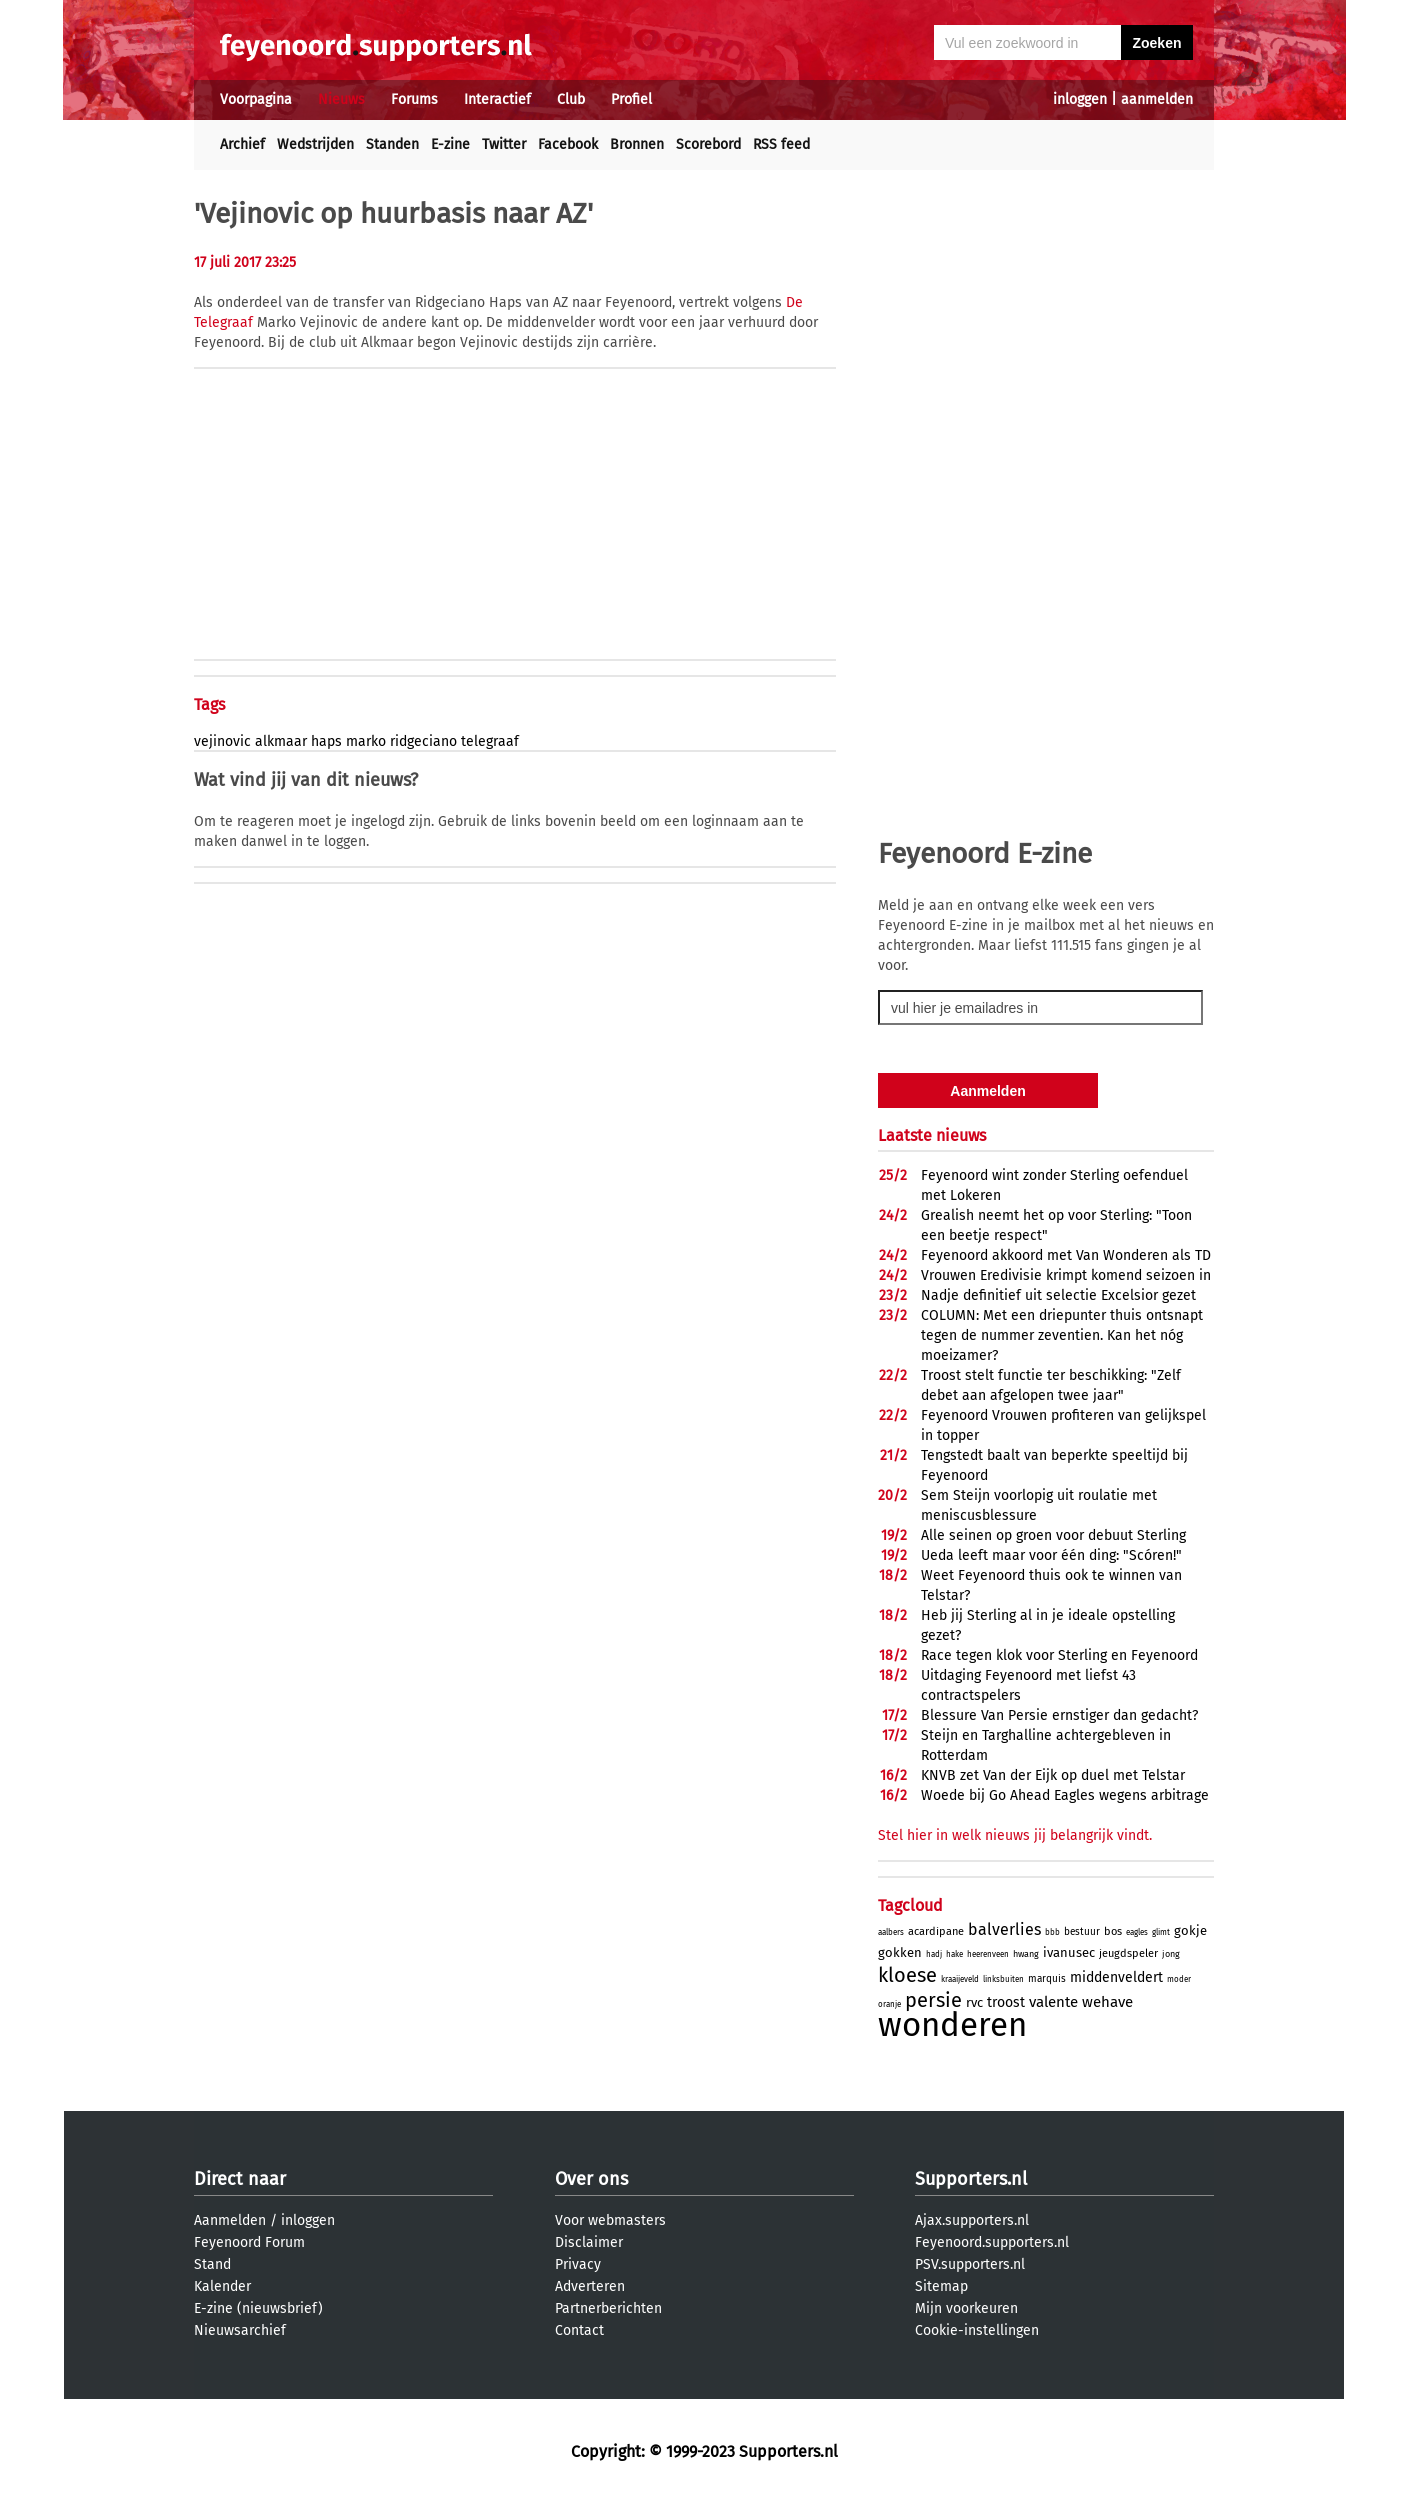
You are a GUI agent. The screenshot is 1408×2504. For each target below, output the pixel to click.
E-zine (450, 144)
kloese (907, 1975)
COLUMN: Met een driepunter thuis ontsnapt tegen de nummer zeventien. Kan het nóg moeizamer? (1062, 1335)
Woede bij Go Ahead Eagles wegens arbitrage (1065, 1795)
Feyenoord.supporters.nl (992, 2242)
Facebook (568, 144)
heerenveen (988, 1954)
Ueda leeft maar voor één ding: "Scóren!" (1051, 1555)
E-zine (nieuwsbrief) (258, 2308)
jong (1171, 1954)
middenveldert (1116, 1977)
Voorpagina (256, 99)
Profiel (631, 99)
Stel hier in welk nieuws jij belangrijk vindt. (1015, 1835)
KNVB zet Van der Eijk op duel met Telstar (1053, 1775)
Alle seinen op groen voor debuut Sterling (1053, 1535)
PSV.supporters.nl (970, 2264)
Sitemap (941, 2286)
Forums (414, 99)
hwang (1026, 1954)
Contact (579, 2330)
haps (326, 741)
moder (1179, 1979)
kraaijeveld (960, 1979)
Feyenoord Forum (249, 2242)
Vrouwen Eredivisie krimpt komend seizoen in (1066, 1275)
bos (1113, 1931)
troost (1006, 2002)
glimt (1161, 1932)
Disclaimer (589, 2242)
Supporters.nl (971, 2179)
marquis (1047, 1979)
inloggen (1080, 99)
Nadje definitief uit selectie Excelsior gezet (1058, 1295)
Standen (392, 144)
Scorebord (708, 144)
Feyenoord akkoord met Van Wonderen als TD (1066, 1255)
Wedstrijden (315, 144)
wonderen (952, 2025)
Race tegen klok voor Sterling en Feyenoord (1059, 1655)
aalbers (891, 1932)
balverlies (1004, 1929)
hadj (934, 1954)
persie (933, 2000)
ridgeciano (423, 741)
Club (571, 99)
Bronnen (637, 144)
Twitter (504, 144)
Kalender (222, 2286)
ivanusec (1069, 1952)
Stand (212, 2264)
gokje (1190, 1930)
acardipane (936, 1931)
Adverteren (590, 2286)
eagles (1137, 1932)
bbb (1052, 1932)
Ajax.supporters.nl (972, 2220)
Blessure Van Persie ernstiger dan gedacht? (1059, 1715)
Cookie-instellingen (977, 2330)
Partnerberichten (608, 2308)
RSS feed (781, 144)
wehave (1107, 2002)
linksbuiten (1003, 1979)
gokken (900, 1952)
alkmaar (281, 741)
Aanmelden (230, 2220)
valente (1053, 2002)
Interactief (497, 99)
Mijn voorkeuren (966, 2308)
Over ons (591, 2179)
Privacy (578, 2264)
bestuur (1082, 1932)
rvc (974, 2002)
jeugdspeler (1128, 1953)
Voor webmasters (610, 2220)
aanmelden (1157, 99)
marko (366, 741)
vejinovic (222, 741)
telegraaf (490, 741)
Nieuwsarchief (240, 2330)
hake (954, 1954)
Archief (242, 144)
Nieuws (341, 99)
